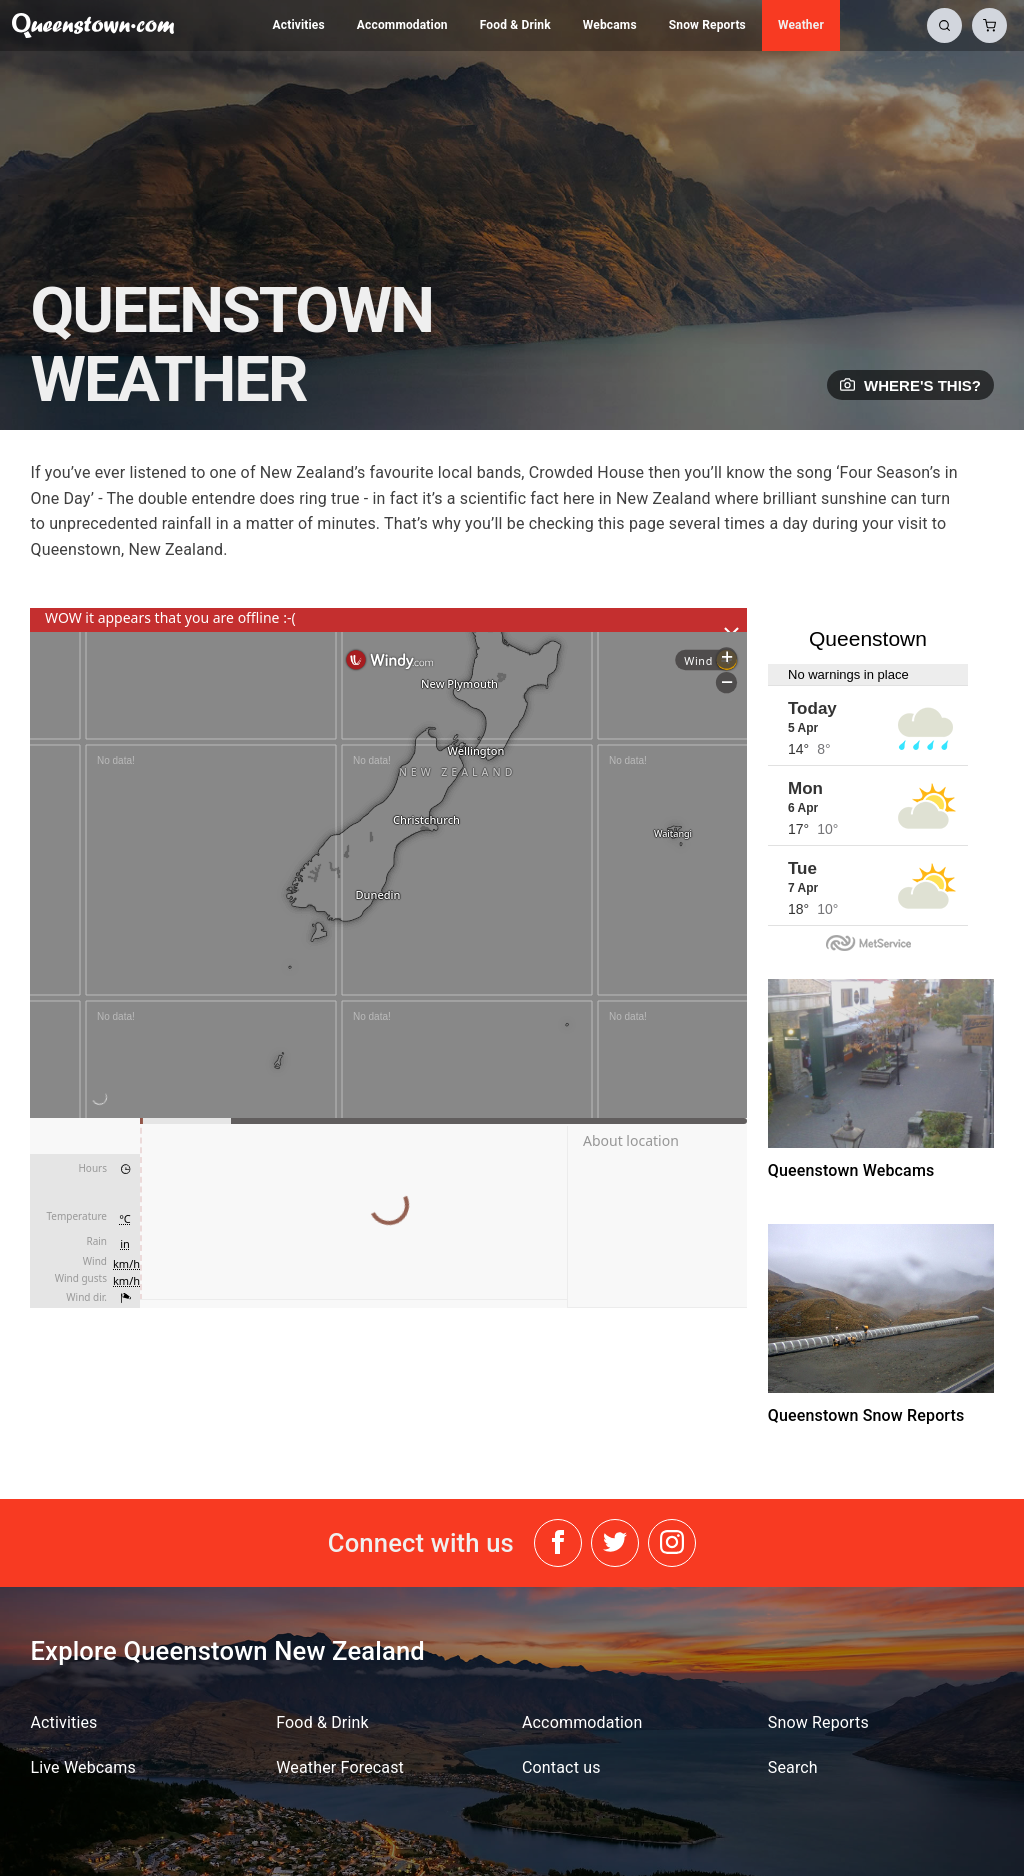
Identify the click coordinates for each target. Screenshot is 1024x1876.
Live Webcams (82, 1767)
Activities (299, 25)
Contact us (561, 1767)
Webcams (610, 25)
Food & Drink (515, 25)
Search (793, 1767)
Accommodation (402, 25)
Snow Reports (707, 25)
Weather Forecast (340, 1767)
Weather (801, 25)
